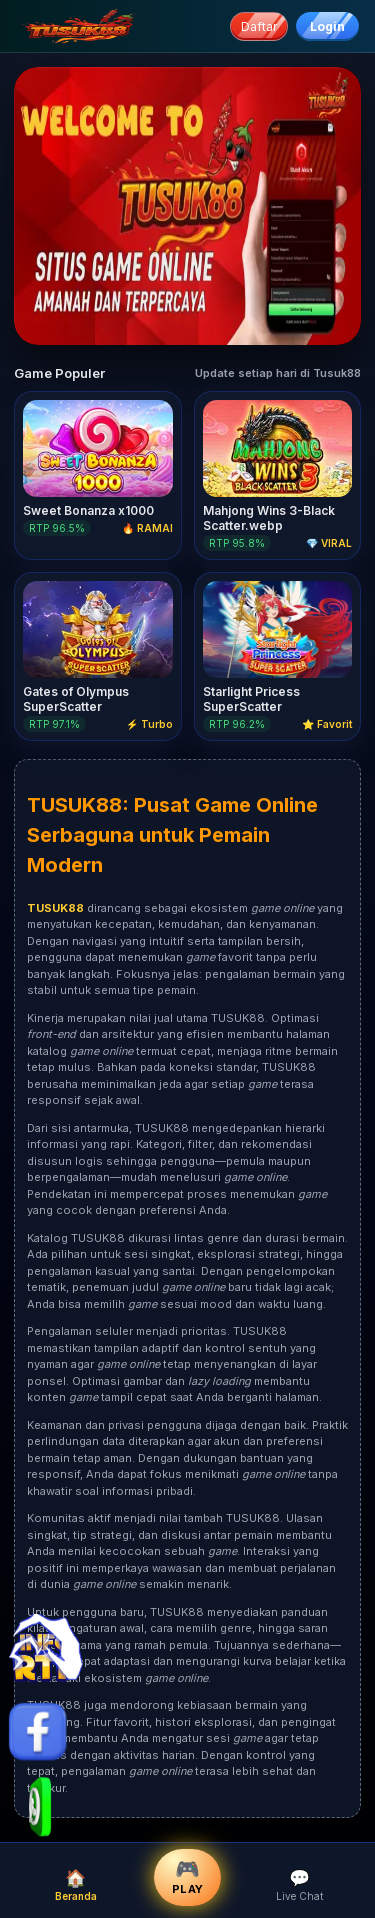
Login (327, 26)
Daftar (259, 26)
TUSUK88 (74, 805)
